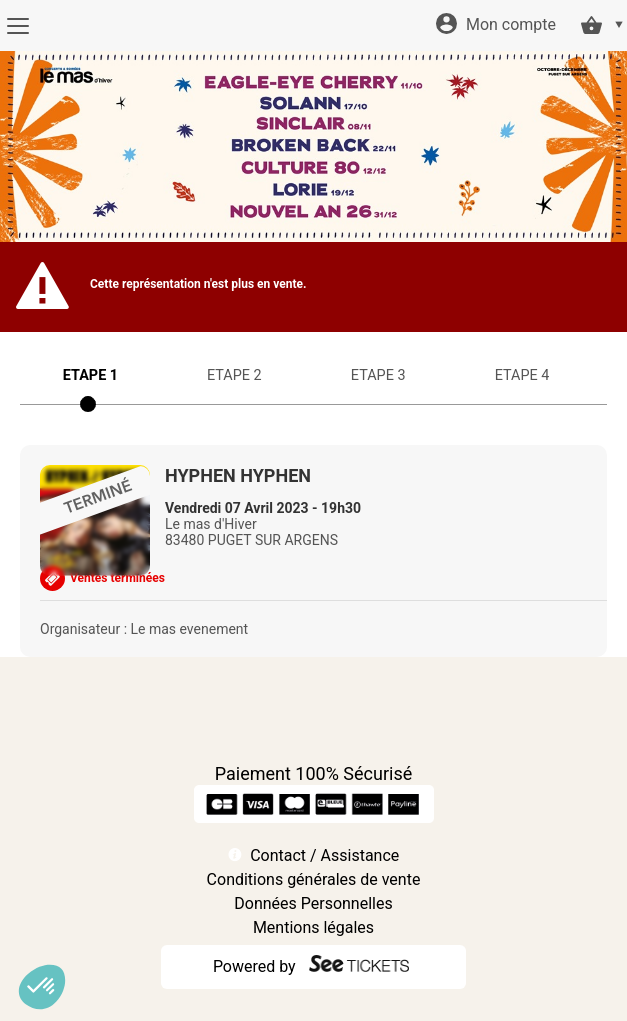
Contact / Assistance (324, 855)
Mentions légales (313, 927)
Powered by (254, 966)
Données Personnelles (313, 903)
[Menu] (17, 26)
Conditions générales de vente (314, 879)
